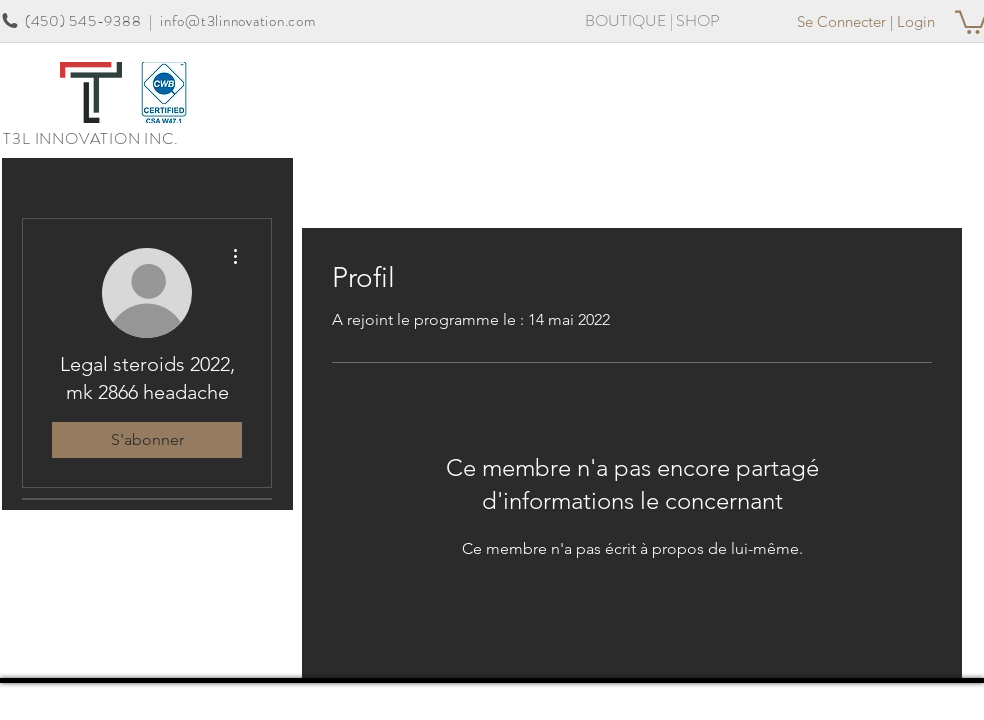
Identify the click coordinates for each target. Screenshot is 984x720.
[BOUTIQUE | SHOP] (652, 21)
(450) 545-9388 (83, 21)
